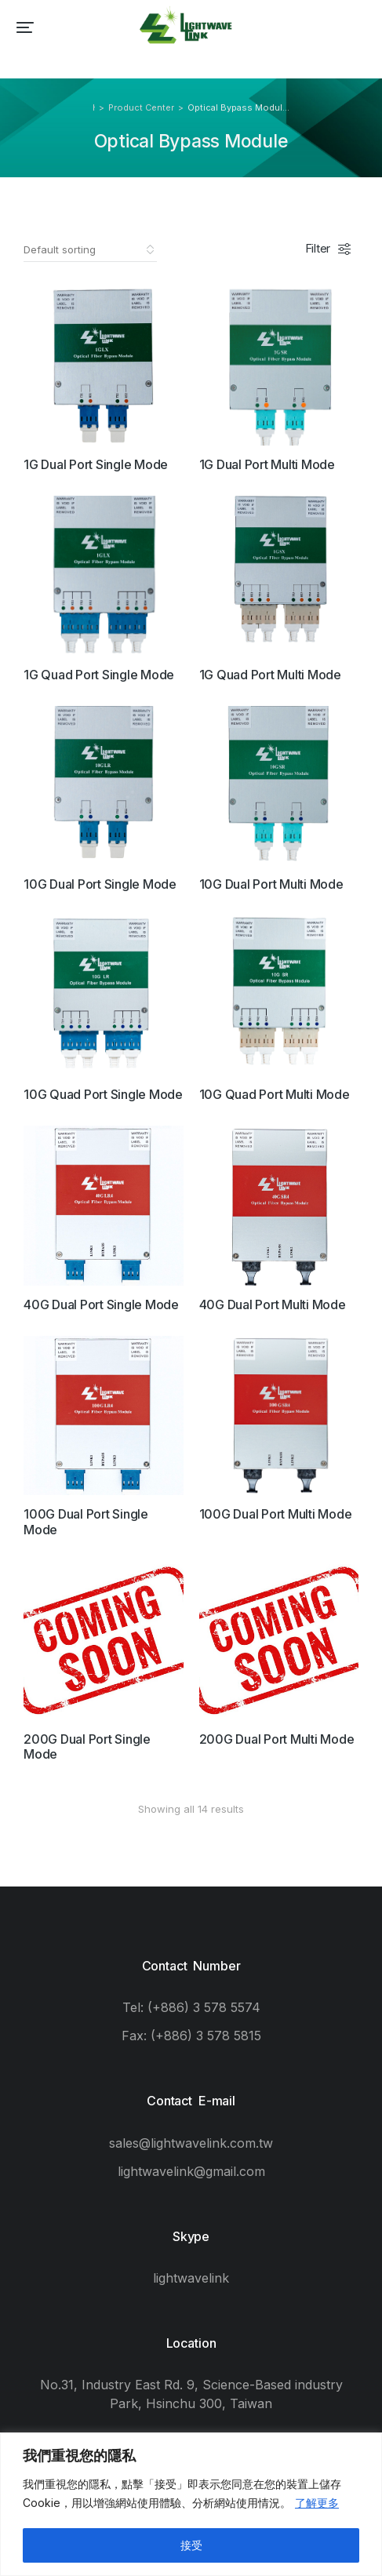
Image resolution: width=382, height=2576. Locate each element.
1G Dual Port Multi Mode (267, 464)
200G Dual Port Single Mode (87, 1746)
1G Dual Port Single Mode (96, 464)
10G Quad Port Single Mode (103, 1094)
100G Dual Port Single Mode (86, 1521)
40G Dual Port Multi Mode (272, 1304)
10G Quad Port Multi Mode (274, 1094)
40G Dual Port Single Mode (101, 1304)
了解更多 (317, 2502)
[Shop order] (90, 249)
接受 (191, 2545)
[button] (25, 27)
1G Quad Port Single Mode (99, 674)
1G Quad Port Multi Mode (270, 674)
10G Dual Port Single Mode (100, 884)
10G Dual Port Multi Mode (271, 884)
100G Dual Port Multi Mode (275, 1514)
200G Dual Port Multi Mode (277, 1739)
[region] (191, 2504)
